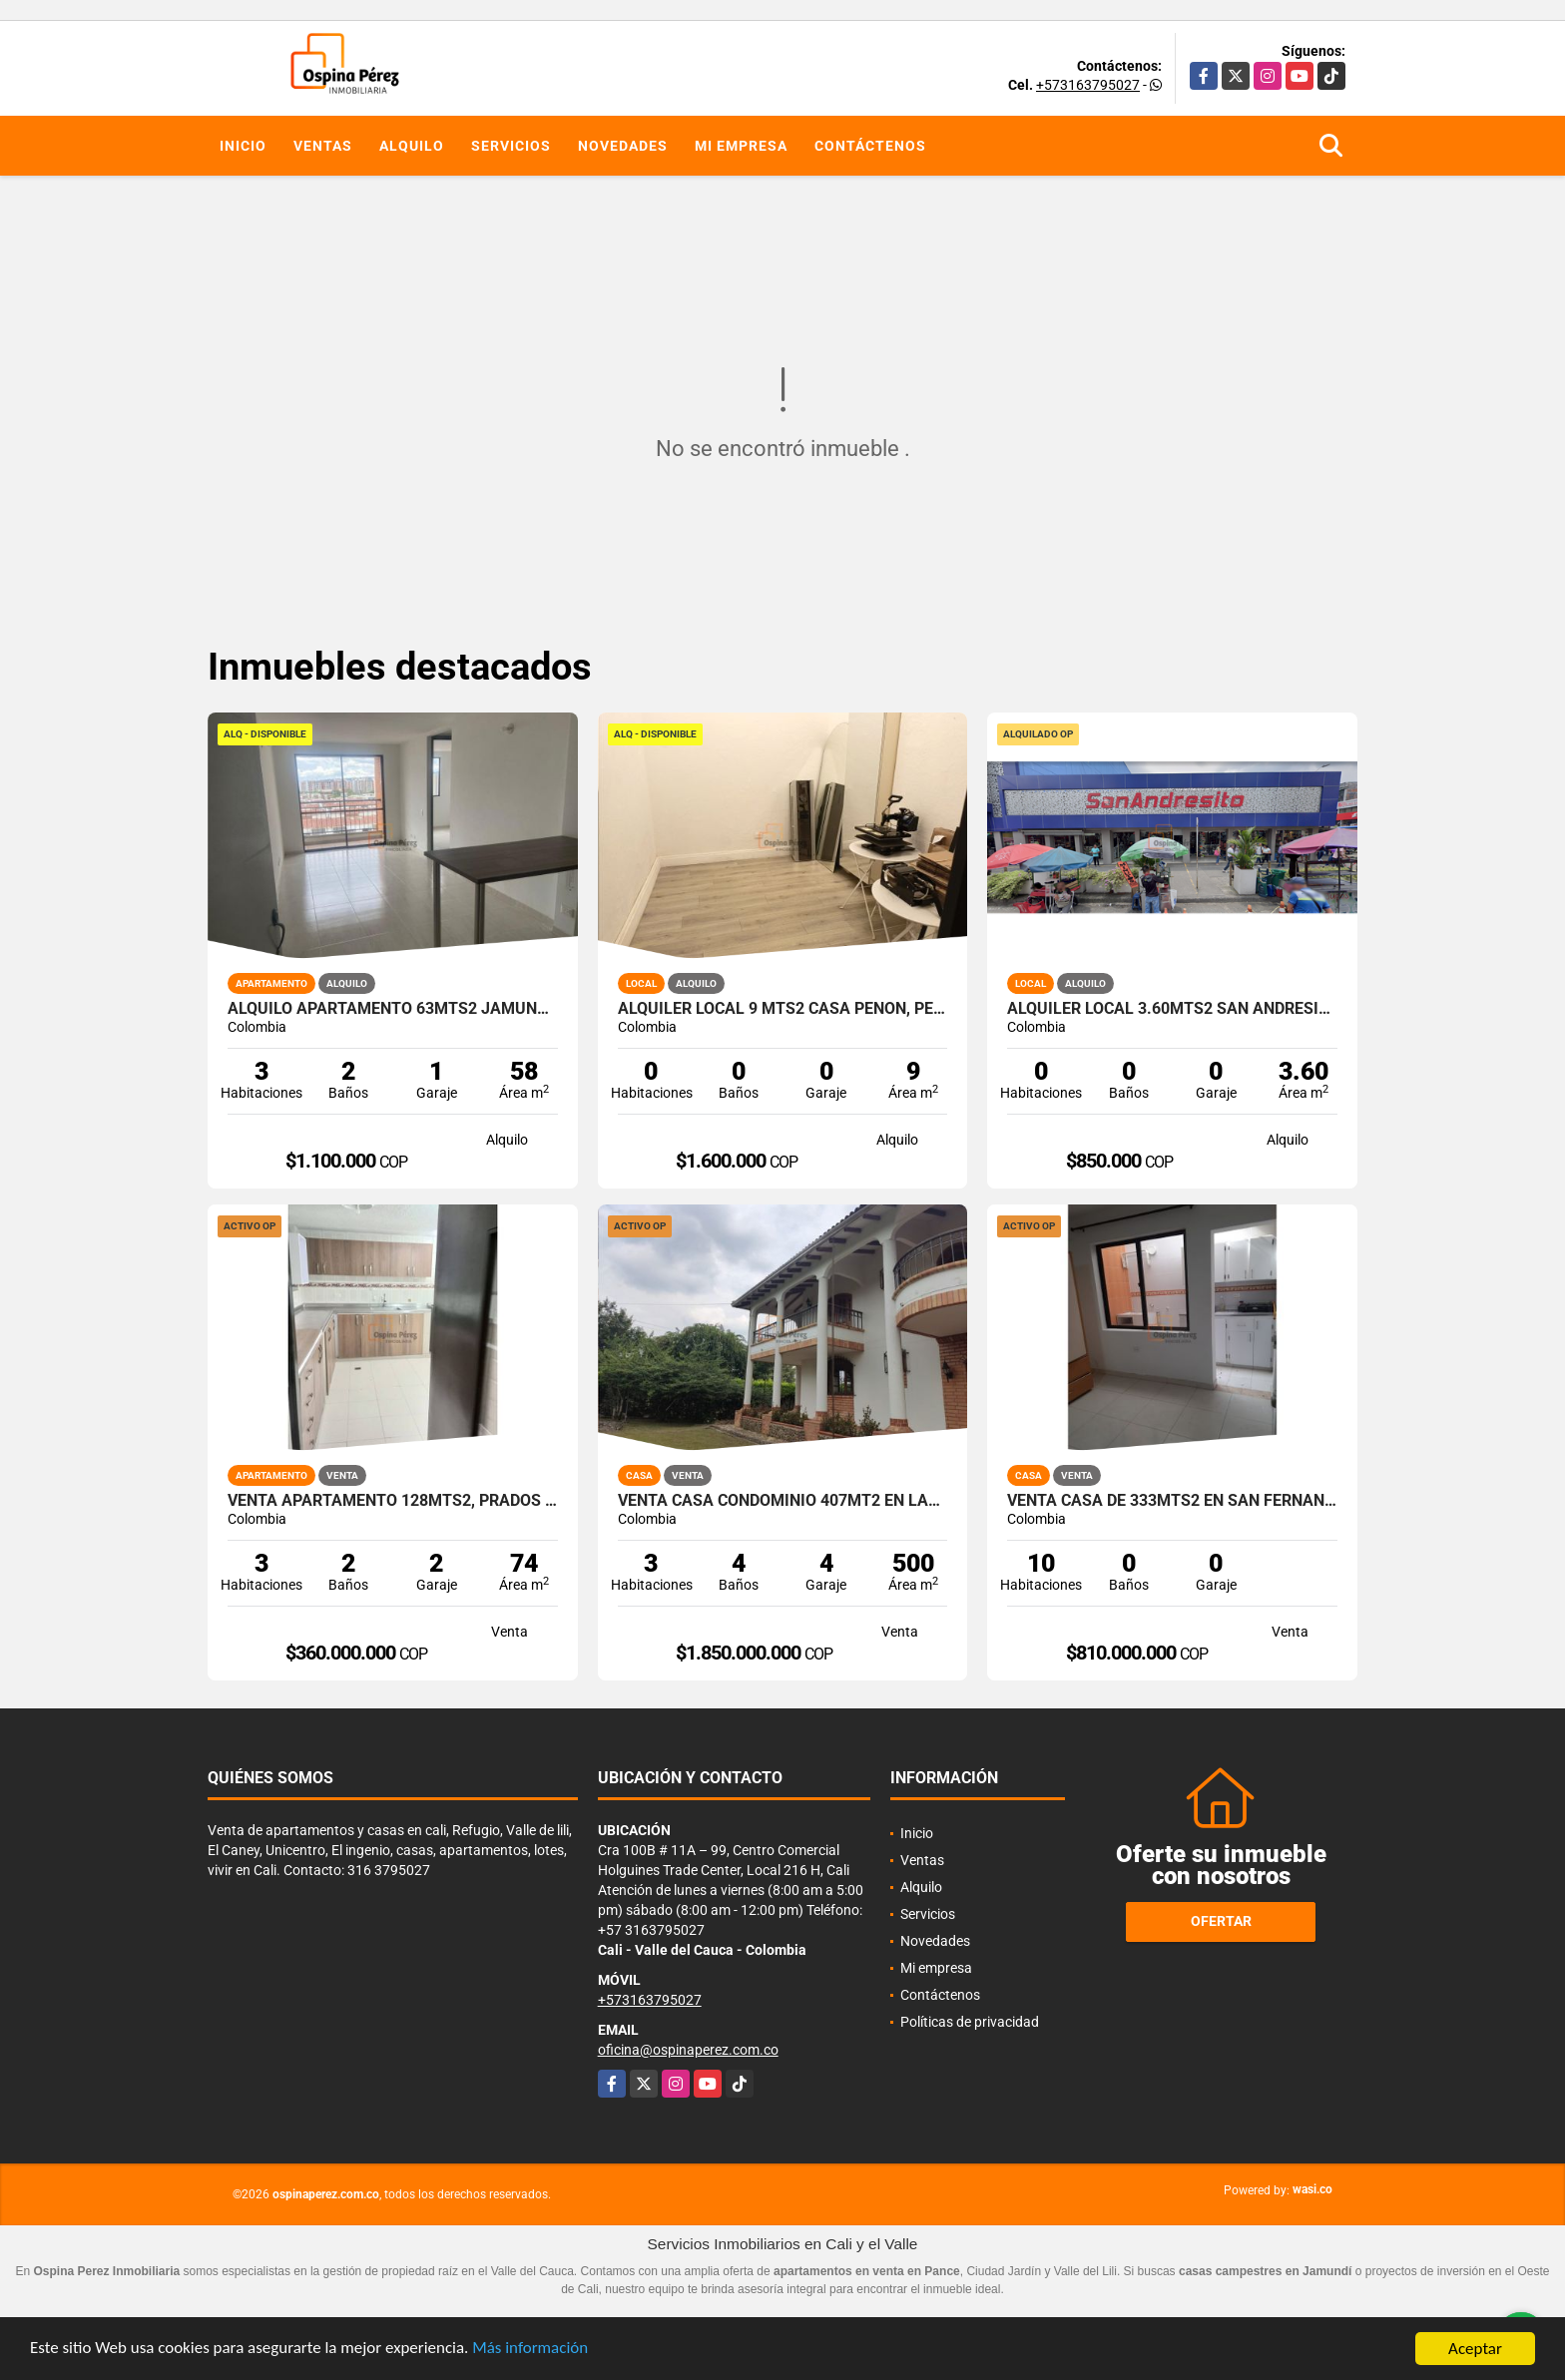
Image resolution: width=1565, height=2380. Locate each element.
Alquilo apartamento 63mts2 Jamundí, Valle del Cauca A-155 (393, 1009)
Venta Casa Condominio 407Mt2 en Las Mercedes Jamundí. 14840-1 (783, 1501)
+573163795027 (1088, 85)
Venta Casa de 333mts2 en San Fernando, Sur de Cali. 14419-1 (1172, 1501)
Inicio (243, 146)
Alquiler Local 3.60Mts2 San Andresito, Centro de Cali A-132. (1172, 1009)
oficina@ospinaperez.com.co (688, 2050)
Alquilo (411, 146)
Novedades (623, 146)
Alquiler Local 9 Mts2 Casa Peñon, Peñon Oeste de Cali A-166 (783, 1009)
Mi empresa (741, 146)
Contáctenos (870, 146)
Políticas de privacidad (969, 2022)
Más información (532, 2350)
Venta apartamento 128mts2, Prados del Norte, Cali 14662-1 (393, 1501)
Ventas (322, 146)
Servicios (511, 146)
